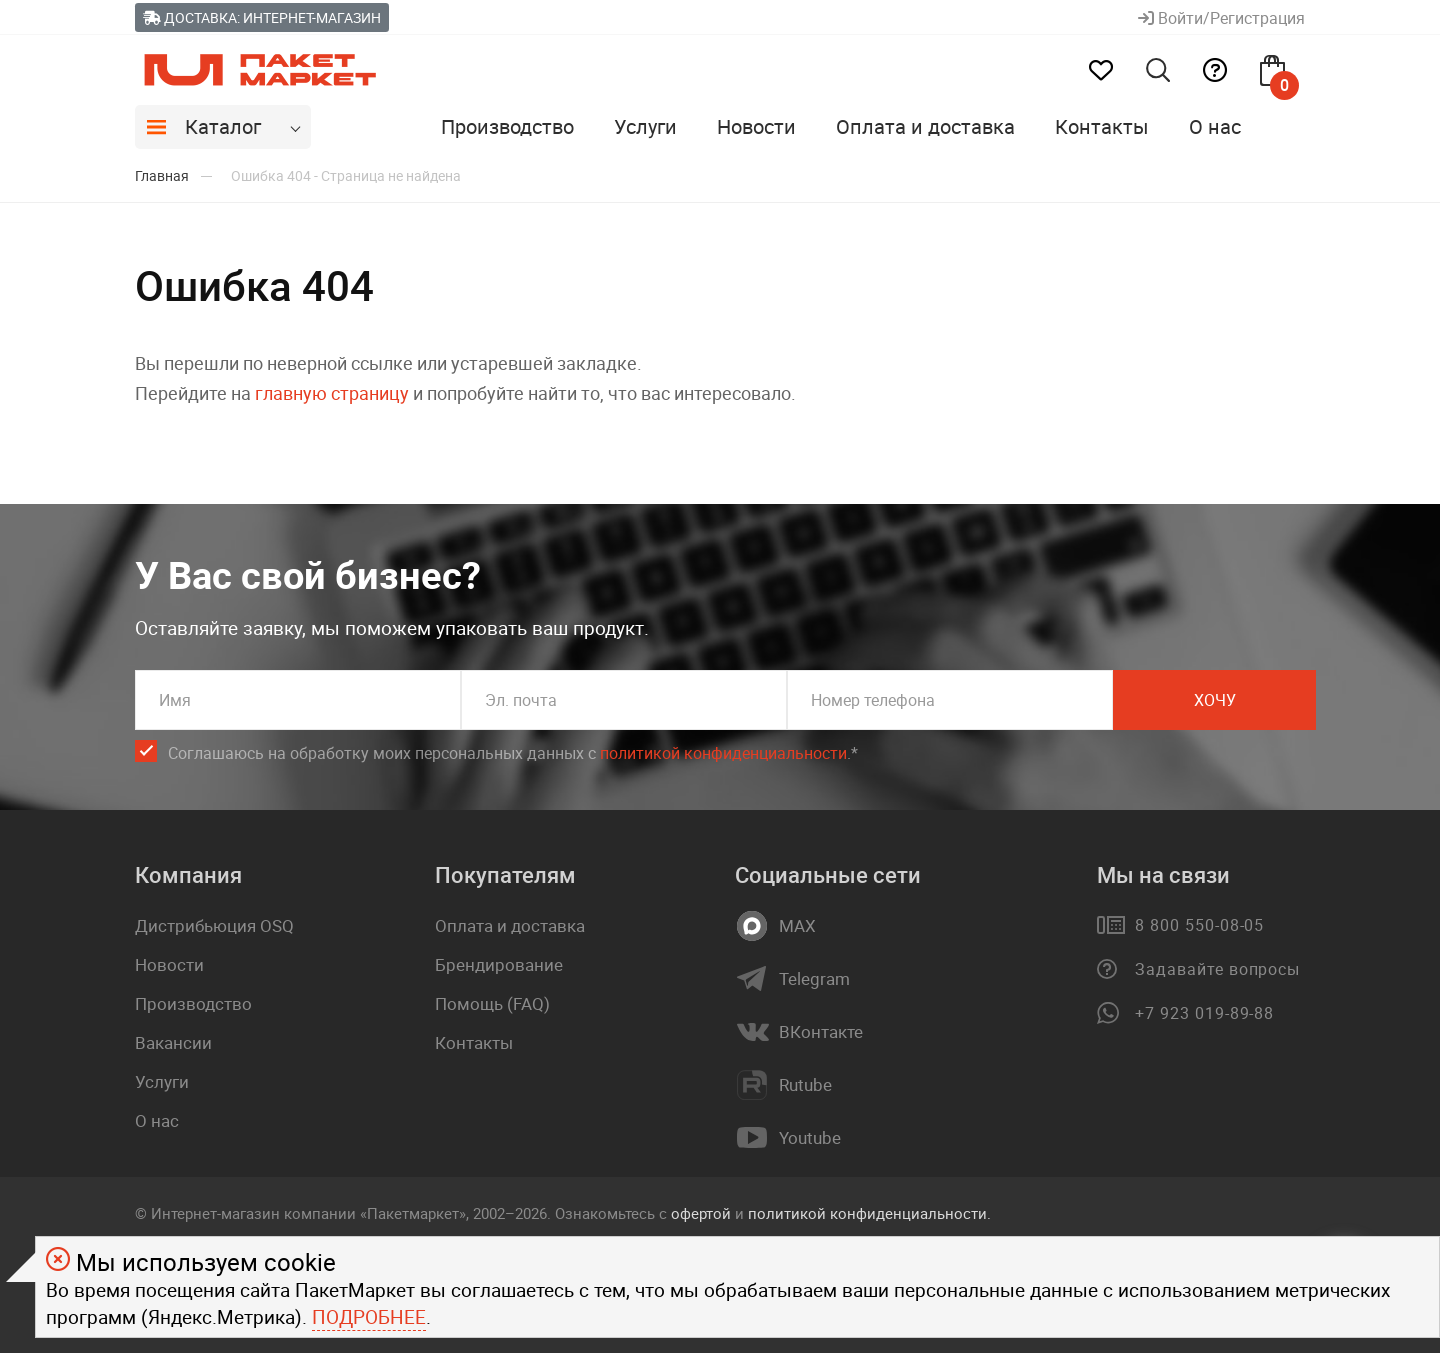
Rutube (805, 1085)
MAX (797, 926)
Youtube (810, 1138)
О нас (1215, 126)
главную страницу (332, 393)
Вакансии (173, 1042)
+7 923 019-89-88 (1204, 1013)
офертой (701, 1213)
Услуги (645, 126)
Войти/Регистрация (1221, 18)
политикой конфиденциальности (723, 753)
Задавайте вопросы (1217, 969)
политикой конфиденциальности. (869, 1213)
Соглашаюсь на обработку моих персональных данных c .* (513, 753)
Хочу (1215, 700)
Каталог (223, 126)
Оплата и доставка (925, 126)
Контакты (1102, 126)
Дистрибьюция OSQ (214, 925)
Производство (507, 126)
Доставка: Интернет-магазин (262, 17)
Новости (756, 126)
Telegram (814, 979)
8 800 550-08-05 (1199, 925)
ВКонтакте (821, 1032)
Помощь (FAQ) (492, 1003)
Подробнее (369, 1317)
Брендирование (499, 964)
